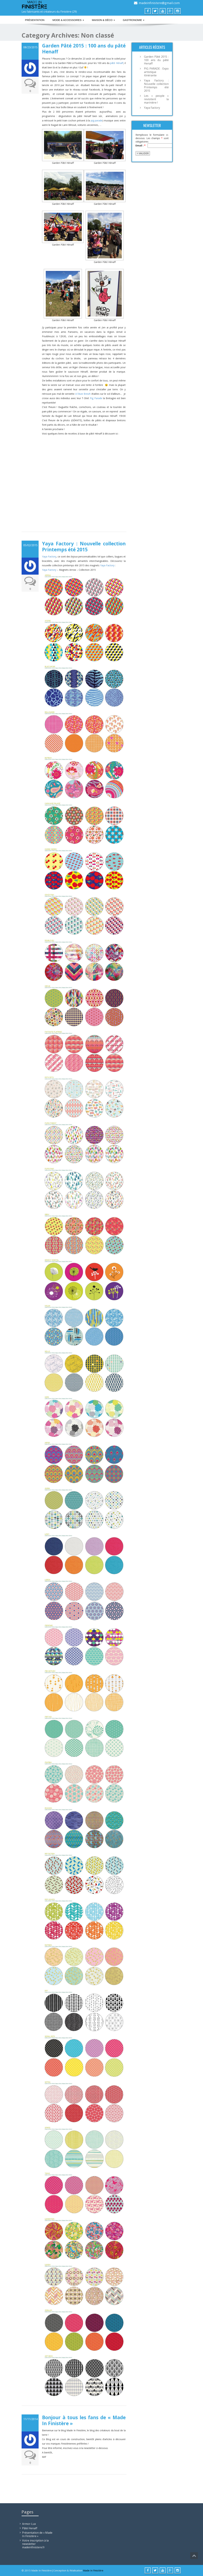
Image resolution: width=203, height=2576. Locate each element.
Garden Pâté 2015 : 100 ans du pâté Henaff (84, 48)
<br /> (52, 460)
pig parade (96, 120)
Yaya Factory (49, 556)
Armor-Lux (29, 2524)
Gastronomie (134, 20)
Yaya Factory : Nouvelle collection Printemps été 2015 (84, 546)
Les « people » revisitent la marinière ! (156, 99)
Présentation (34, 20)
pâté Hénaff (116, 63)
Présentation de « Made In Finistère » (37, 2534)
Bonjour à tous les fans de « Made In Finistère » (84, 2420)
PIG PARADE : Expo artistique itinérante (156, 72)
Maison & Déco (103, 20)
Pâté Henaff (29, 2528)
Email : (141, 145)
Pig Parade (96, 398)
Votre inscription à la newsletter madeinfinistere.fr (35, 2544)
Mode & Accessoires (68, 20)
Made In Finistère (93, 2570)
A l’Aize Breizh (83, 393)
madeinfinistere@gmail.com (159, 3)
